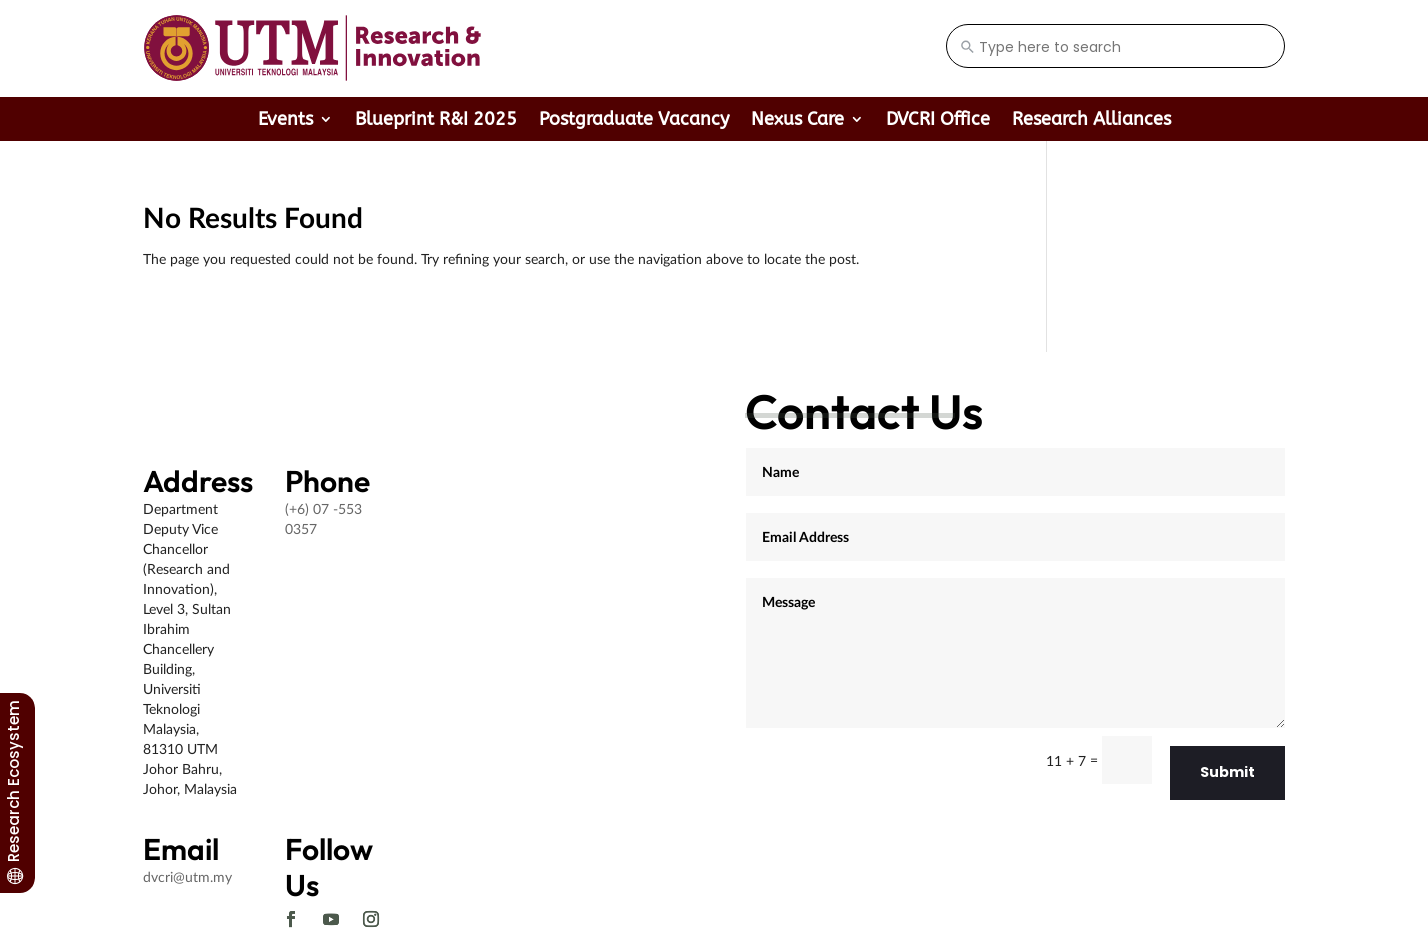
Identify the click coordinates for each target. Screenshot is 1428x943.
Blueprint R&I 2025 (436, 121)
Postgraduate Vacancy (634, 121)
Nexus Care (797, 121)
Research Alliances (1091, 121)
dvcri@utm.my (187, 876)
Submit (1227, 772)
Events (285, 121)
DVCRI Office (938, 121)
